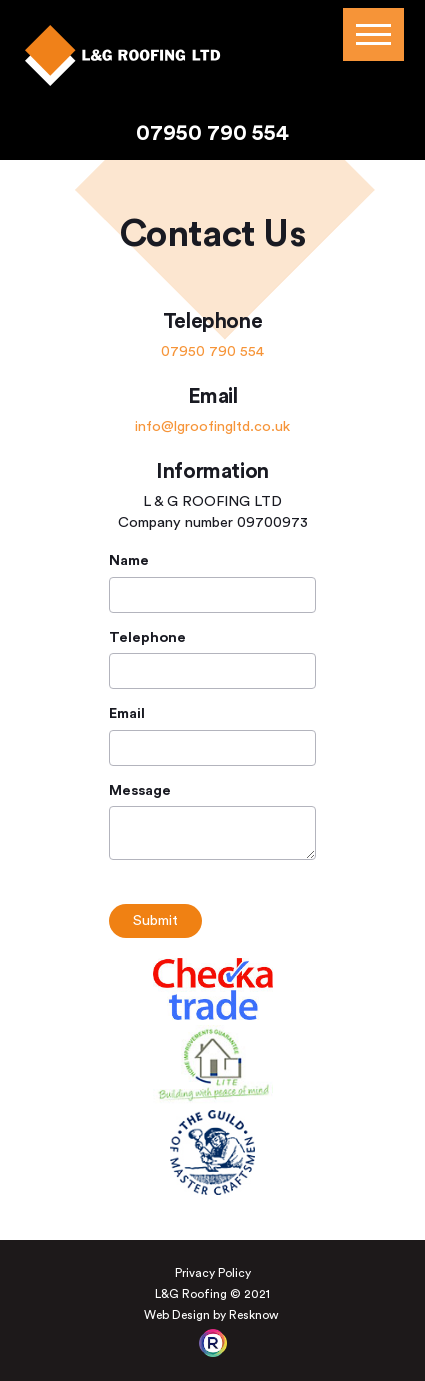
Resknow (254, 1315)
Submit (155, 920)
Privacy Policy (213, 1273)
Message (140, 791)
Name (129, 561)
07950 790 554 (212, 133)
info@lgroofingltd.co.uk (212, 426)
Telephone (147, 638)
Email (127, 714)
